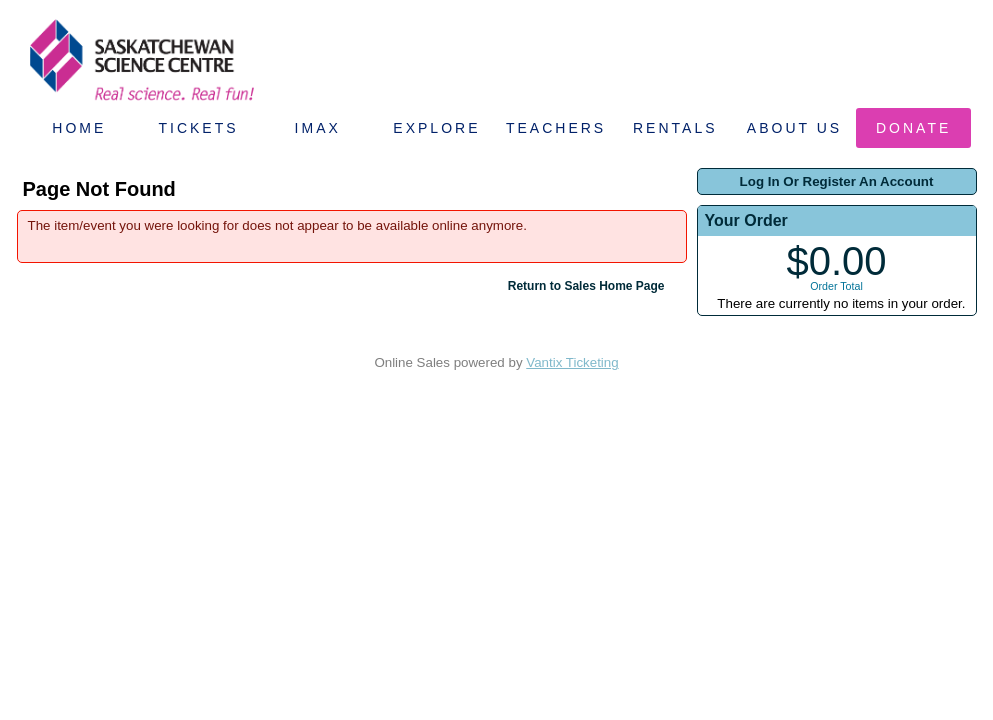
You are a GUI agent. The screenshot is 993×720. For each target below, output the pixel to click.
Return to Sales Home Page (586, 286)
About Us (794, 128)
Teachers (556, 128)
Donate (913, 128)
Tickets (198, 128)
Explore (436, 128)
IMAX (318, 128)
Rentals (675, 128)
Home (79, 128)
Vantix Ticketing (572, 362)
